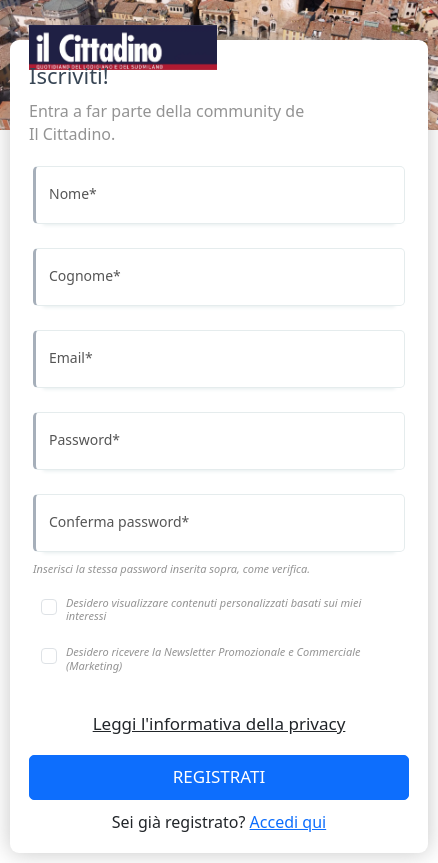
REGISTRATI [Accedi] (219, 776)
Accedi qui (288, 822)
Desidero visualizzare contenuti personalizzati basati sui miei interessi (213, 609)
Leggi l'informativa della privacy (219, 723)
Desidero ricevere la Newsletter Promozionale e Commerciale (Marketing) (213, 658)
